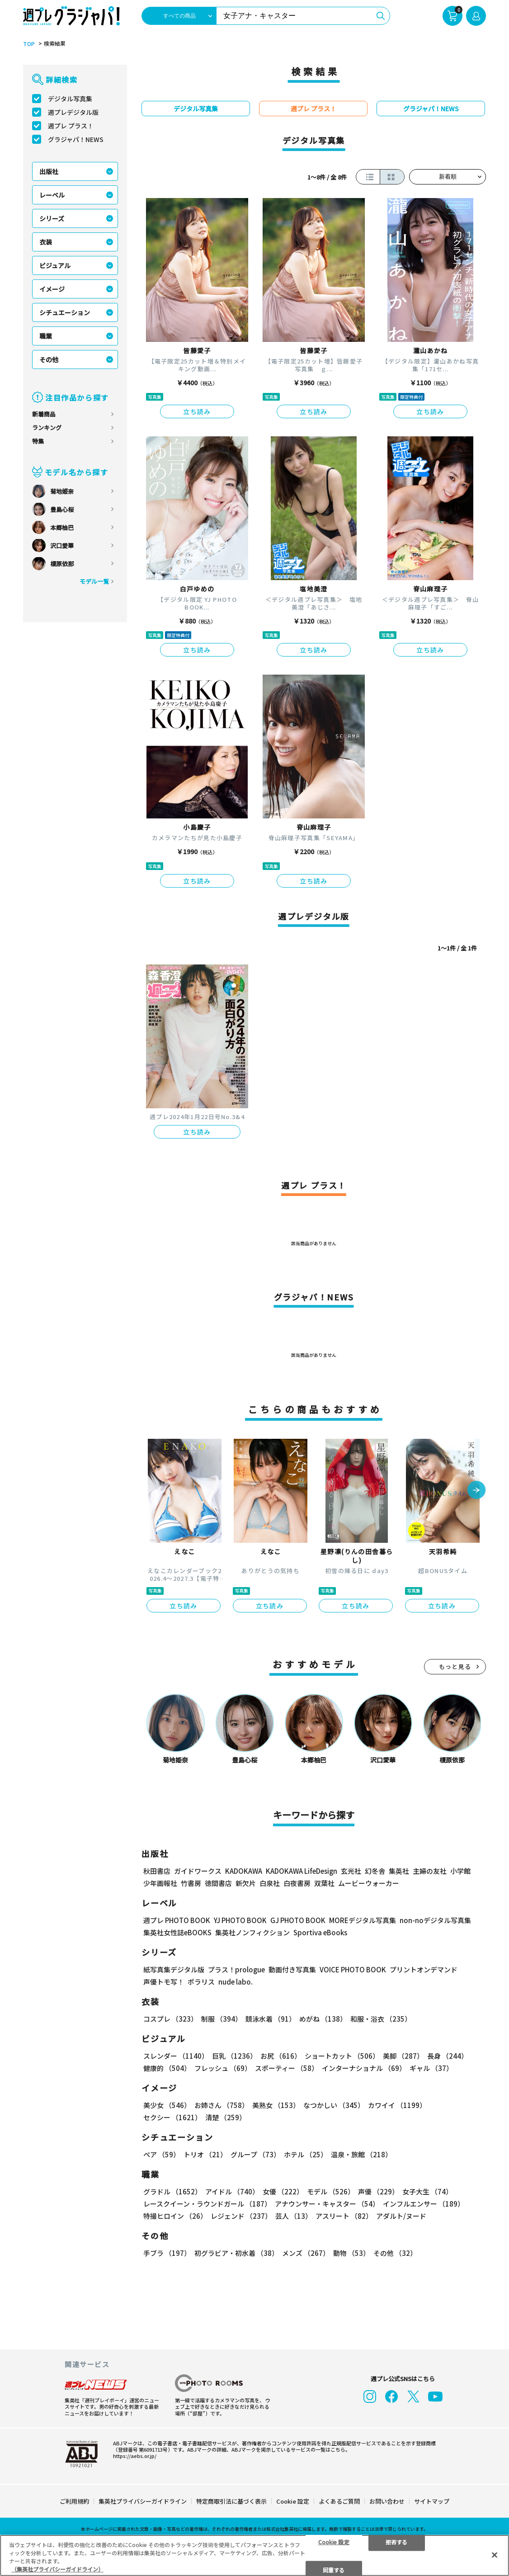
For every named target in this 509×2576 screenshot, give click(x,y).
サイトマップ (431, 2501)
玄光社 (351, 1871)
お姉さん (221, 2105)
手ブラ (167, 2253)
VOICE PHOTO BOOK (353, 1969)
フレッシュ (222, 2068)
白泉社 (269, 1883)
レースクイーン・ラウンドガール (207, 2203)
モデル (330, 2191)
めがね (323, 2018)
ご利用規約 (74, 2501)
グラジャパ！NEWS (76, 139)
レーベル (52, 194)
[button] (476, 1490)
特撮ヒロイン (175, 2216)
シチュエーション (64, 312)
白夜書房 (297, 1883)
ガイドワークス (198, 1871)
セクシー (172, 2117)
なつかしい (333, 2105)
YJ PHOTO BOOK (240, 1920)
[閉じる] (494, 2555)
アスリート (344, 2216)
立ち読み (197, 411)
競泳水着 (270, 2018)
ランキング (46, 427)
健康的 (167, 2068)
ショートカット (342, 2056)
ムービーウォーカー (368, 1883)
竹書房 (191, 1883)
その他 (48, 359)
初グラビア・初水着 (236, 2253)
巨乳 (234, 2056)
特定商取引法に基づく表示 (231, 2501)
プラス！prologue (236, 1969)
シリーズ (51, 218)
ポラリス (201, 1981)
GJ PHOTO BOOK (297, 1920)
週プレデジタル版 (73, 112)
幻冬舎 (375, 1871)
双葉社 (324, 1883)
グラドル (172, 2191)
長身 (447, 2056)
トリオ (205, 2154)
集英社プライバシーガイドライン (143, 2501)
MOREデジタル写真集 (362, 1920)
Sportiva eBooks (320, 1932)
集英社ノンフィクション (252, 1932)
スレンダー (175, 2056)
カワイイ (397, 2105)
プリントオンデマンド (423, 1969)
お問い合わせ (387, 2501)
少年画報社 (160, 1883)
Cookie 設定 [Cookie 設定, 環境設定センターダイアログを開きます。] (333, 2541)
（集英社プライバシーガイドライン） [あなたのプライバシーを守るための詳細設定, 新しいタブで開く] (57, 2569)
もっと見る (455, 1666)
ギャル (431, 2068)
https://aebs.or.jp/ (134, 2456)
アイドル (232, 2191)
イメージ (52, 288)
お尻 (280, 2056)
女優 (283, 2191)
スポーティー (286, 2068)
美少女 (167, 2105)
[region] (254, 2555)
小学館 (460, 1871)
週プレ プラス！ (71, 125)
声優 (378, 2191)
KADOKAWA (243, 1871)
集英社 (399, 1871)
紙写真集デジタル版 (173, 1969)
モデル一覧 (94, 581)
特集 (38, 441)
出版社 (48, 171)
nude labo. (235, 1981)
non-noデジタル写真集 (435, 1920)
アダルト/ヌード (401, 2216)
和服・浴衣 (380, 2018)
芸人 (293, 2216)
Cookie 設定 (292, 2501)
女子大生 (427, 2191)
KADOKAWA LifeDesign (301, 1871)
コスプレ (170, 2018)
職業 (45, 335)
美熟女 (276, 2105)
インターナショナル (364, 2068)
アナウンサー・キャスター (327, 2203)
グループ (255, 2154)
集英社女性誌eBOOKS (177, 1932)
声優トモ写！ (163, 1981)
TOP (29, 44)
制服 (221, 2018)
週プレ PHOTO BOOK (176, 1920)
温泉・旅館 (361, 2154)
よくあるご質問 (339, 2501)
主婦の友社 (430, 1871)
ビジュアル (55, 265)
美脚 (403, 2056)
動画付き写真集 (292, 1969)
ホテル (305, 2154)
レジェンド (241, 2216)
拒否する (396, 2541)
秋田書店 (156, 1871)
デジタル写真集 (70, 98)
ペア (161, 2154)
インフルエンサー (423, 2203)
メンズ (306, 2253)
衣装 (45, 241)
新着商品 (44, 414)
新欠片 (246, 1883)
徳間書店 (218, 1883)
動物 (351, 2253)
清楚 (225, 2117)
